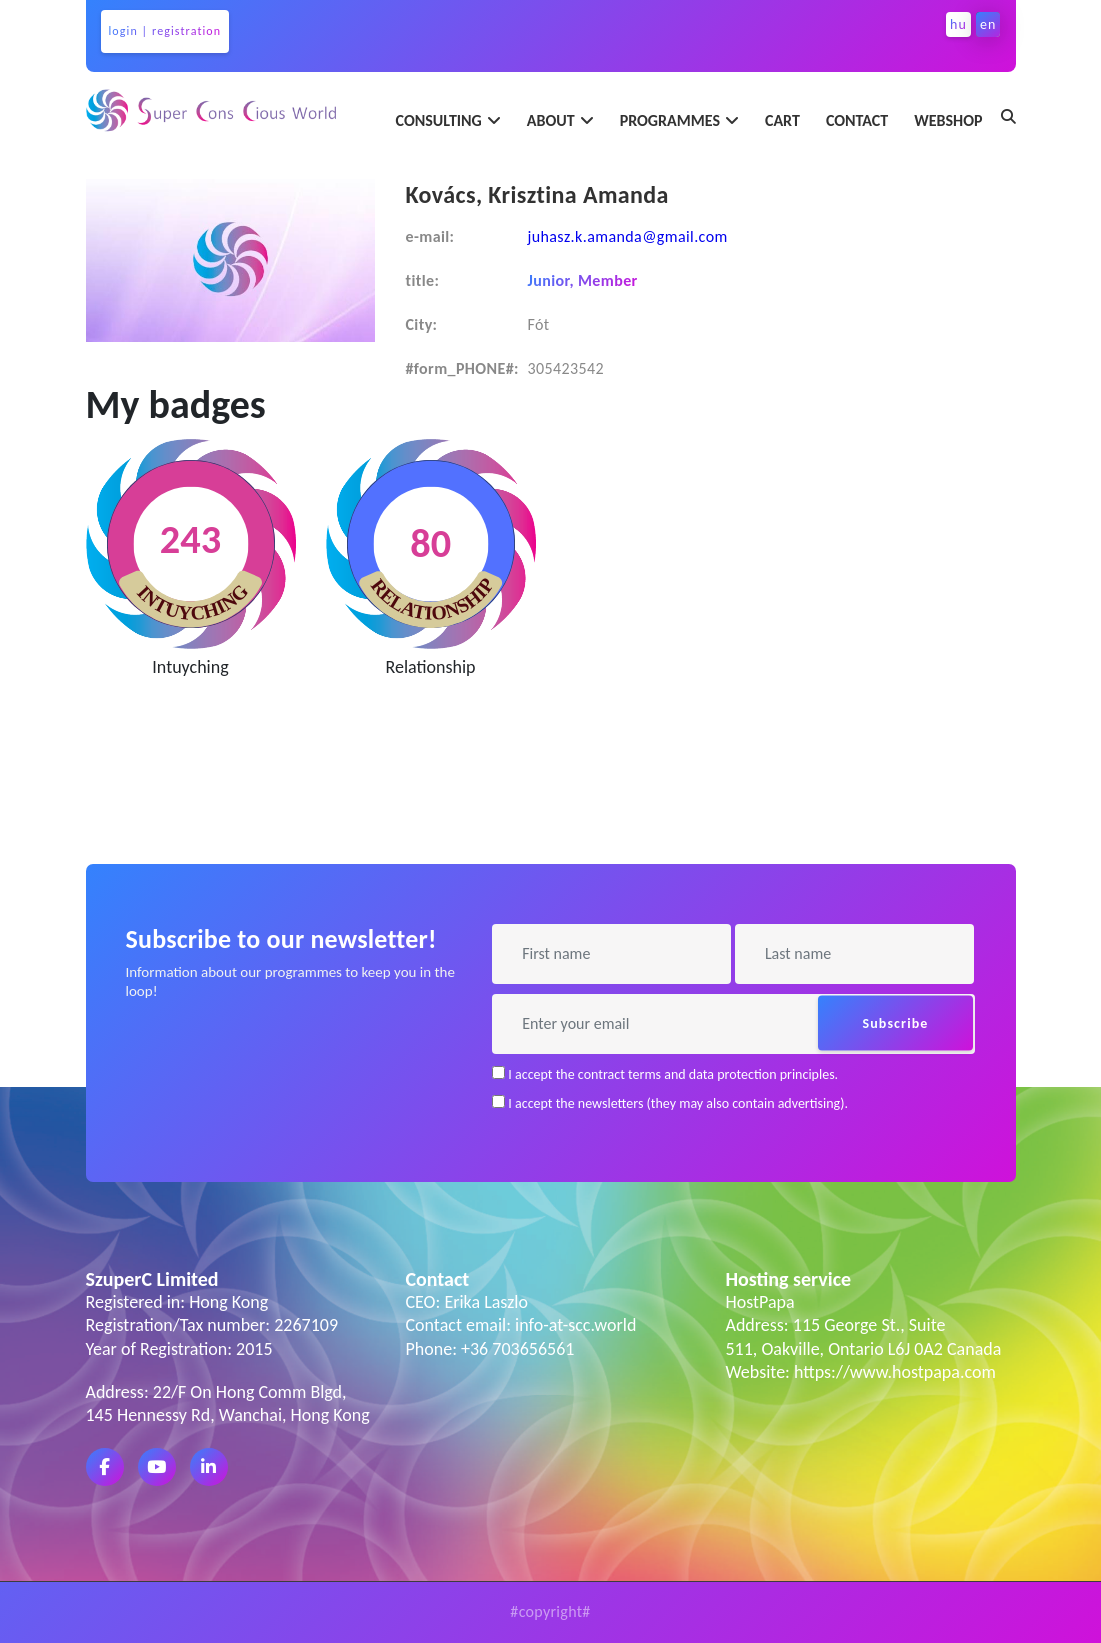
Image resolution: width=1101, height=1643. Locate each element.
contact (857, 120)
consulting (439, 120)
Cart (782, 120)
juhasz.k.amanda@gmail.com (627, 236)
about (551, 120)
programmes (670, 120)
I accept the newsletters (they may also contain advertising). (670, 1103)
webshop (948, 120)
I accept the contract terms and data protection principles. (665, 1074)
